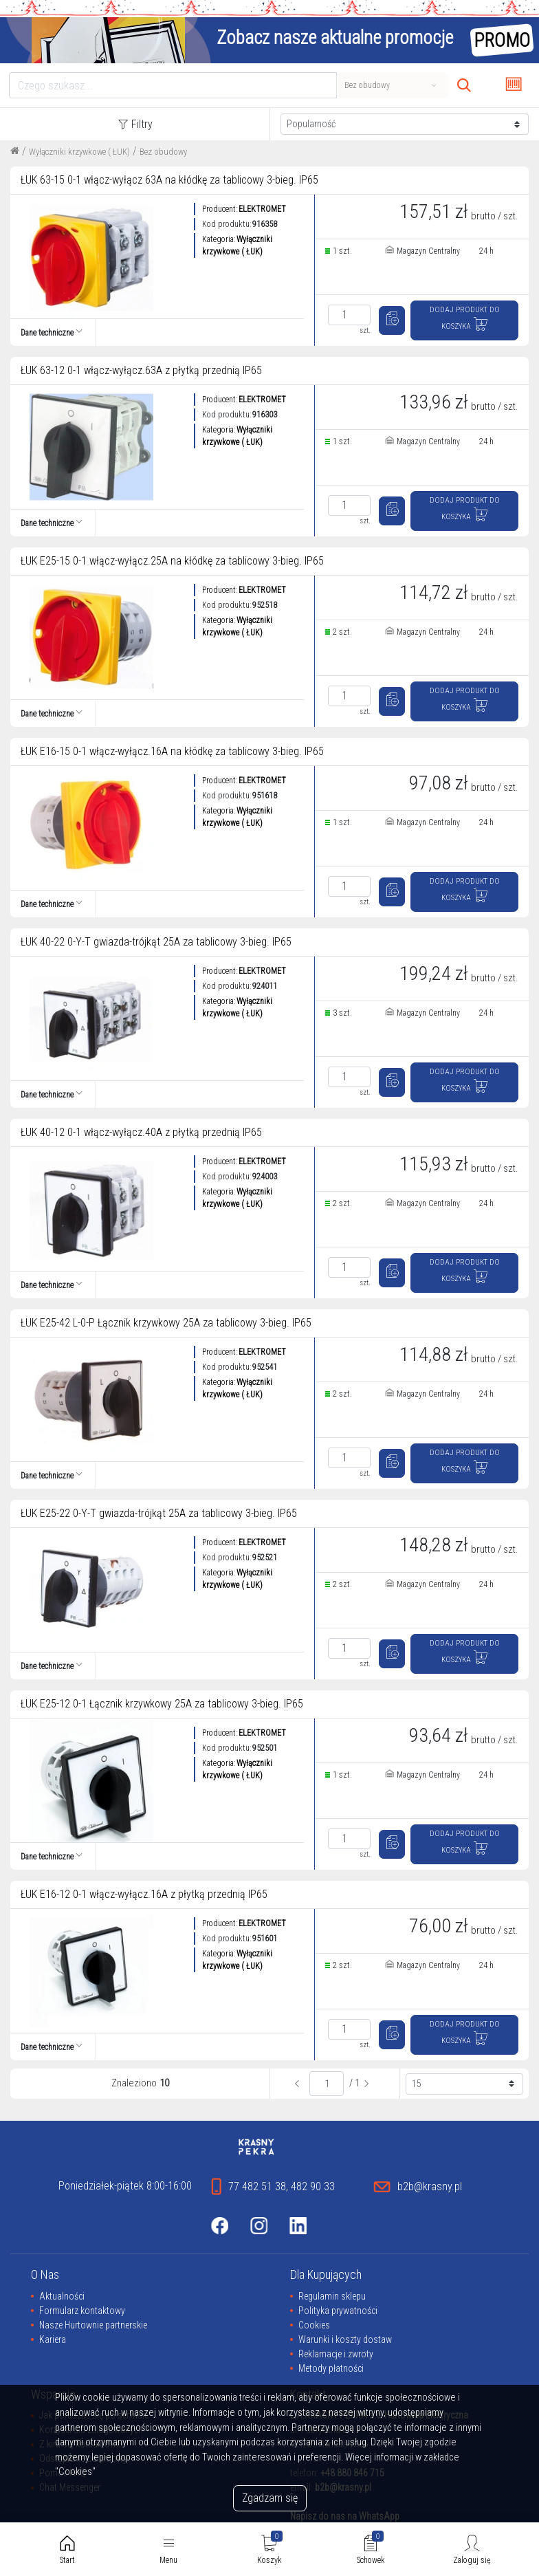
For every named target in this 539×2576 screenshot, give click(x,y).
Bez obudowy (163, 151)
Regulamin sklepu (332, 2296)
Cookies (314, 2325)
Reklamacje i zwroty (335, 2353)
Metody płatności (331, 2368)
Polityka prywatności (337, 2310)
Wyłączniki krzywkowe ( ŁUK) (79, 151)
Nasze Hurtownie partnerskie (93, 2325)
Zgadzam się (270, 2497)
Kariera (52, 2339)
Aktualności (62, 2296)
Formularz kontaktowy (82, 2310)
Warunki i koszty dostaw (345, 2339)
